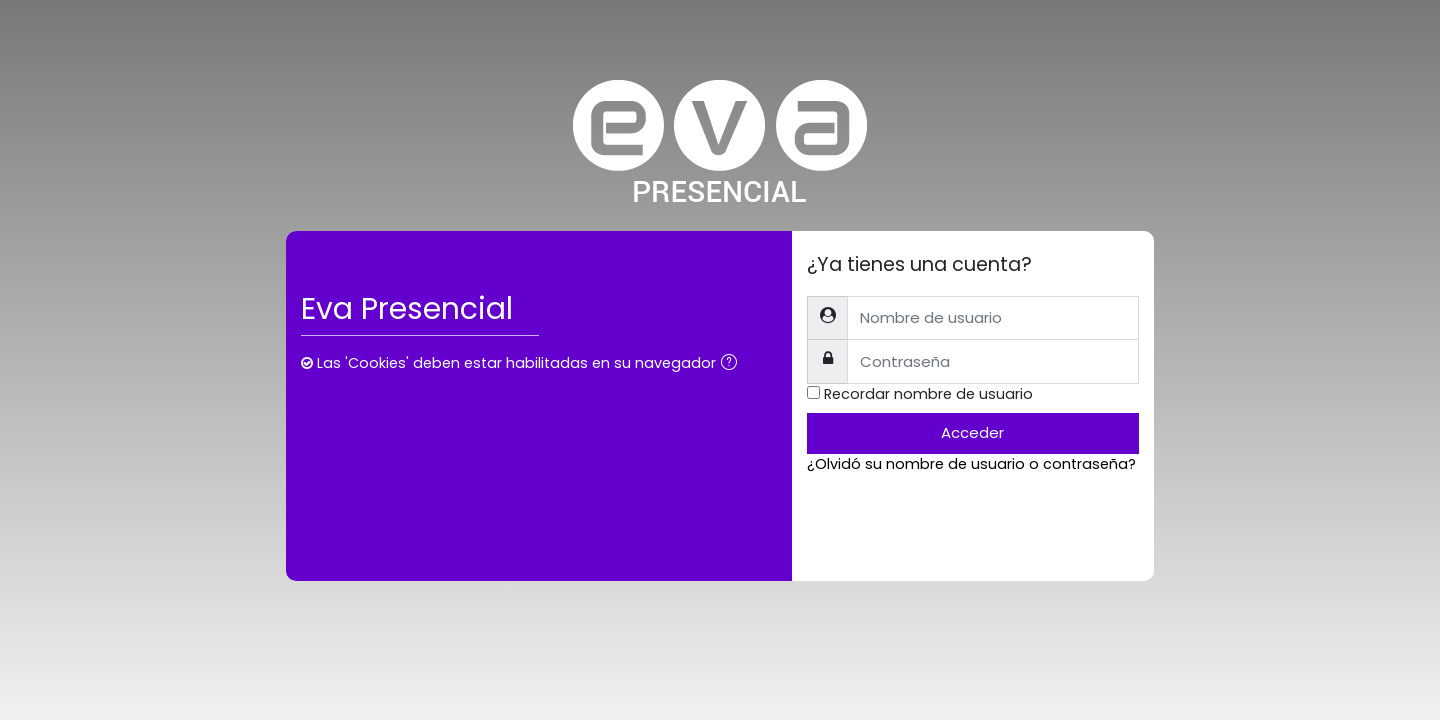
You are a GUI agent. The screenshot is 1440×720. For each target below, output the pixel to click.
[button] (733, 364)
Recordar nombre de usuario (928, 394)
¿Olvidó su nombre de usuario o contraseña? (971, 464)
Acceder (972, 432)
